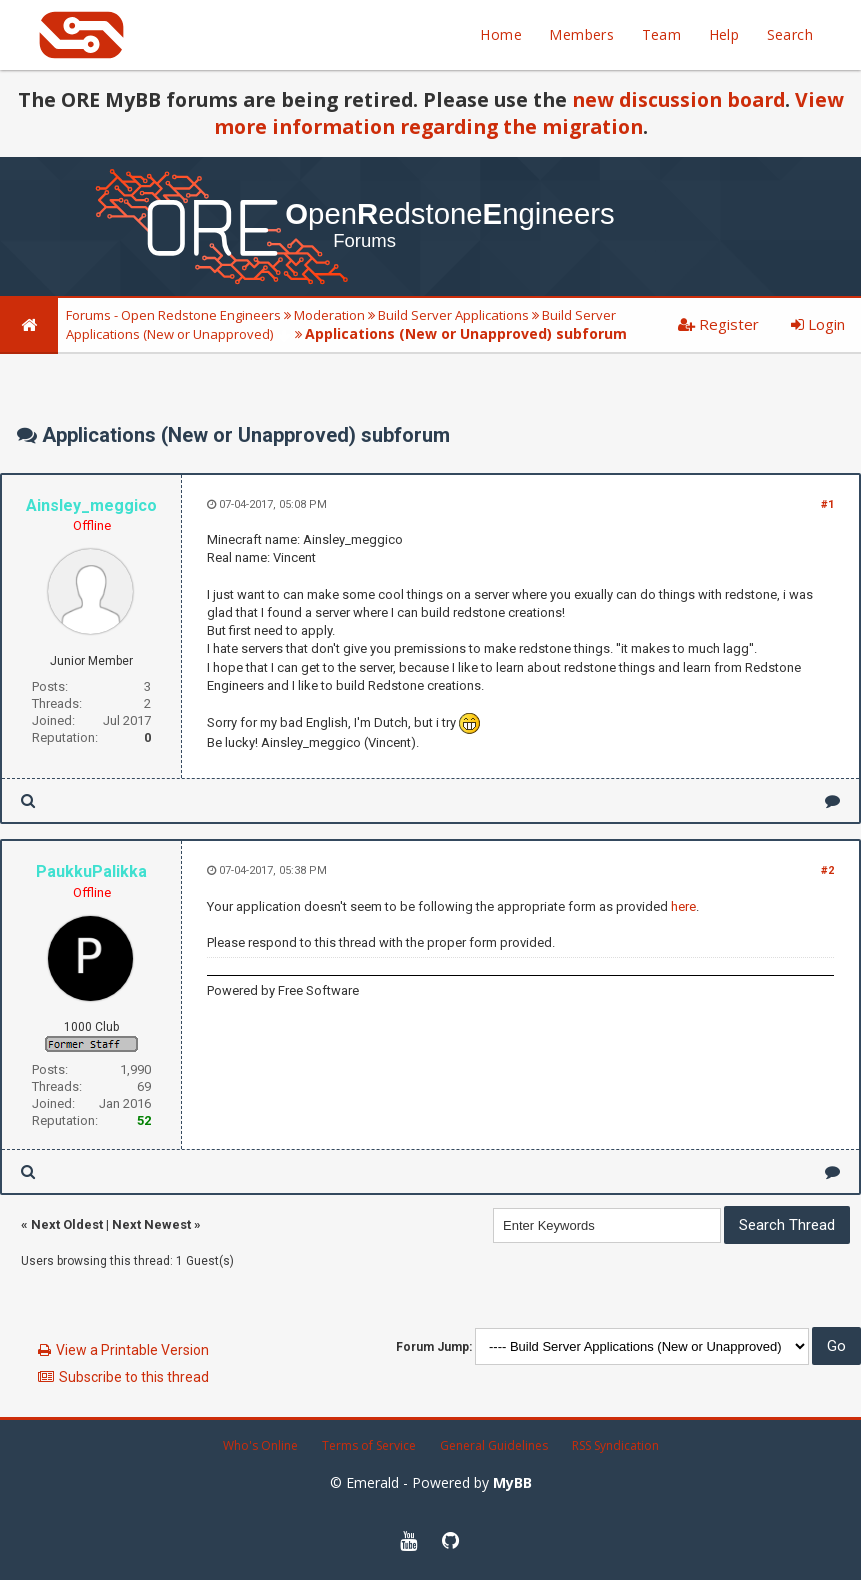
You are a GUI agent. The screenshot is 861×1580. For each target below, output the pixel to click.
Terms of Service (369, 1445)
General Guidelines (494, 1445)
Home (501, 34)
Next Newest (151, 1224)
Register (718, 324)
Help (724, 34)
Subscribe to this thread (134, 1377)
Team (662, 34)
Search (790, 34)
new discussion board (678, 99)
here (683, 906)
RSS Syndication (615, 1445)
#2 (827, 870)
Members (581, 34)
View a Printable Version (132, 1350)
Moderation (329, 315)
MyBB (512, 1482)
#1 (827, 504)
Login (818, 324)
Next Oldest (67, 1224)
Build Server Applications (453, 315)
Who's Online (260, 1445)
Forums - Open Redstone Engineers (173, 315)
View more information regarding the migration (529, 113)
